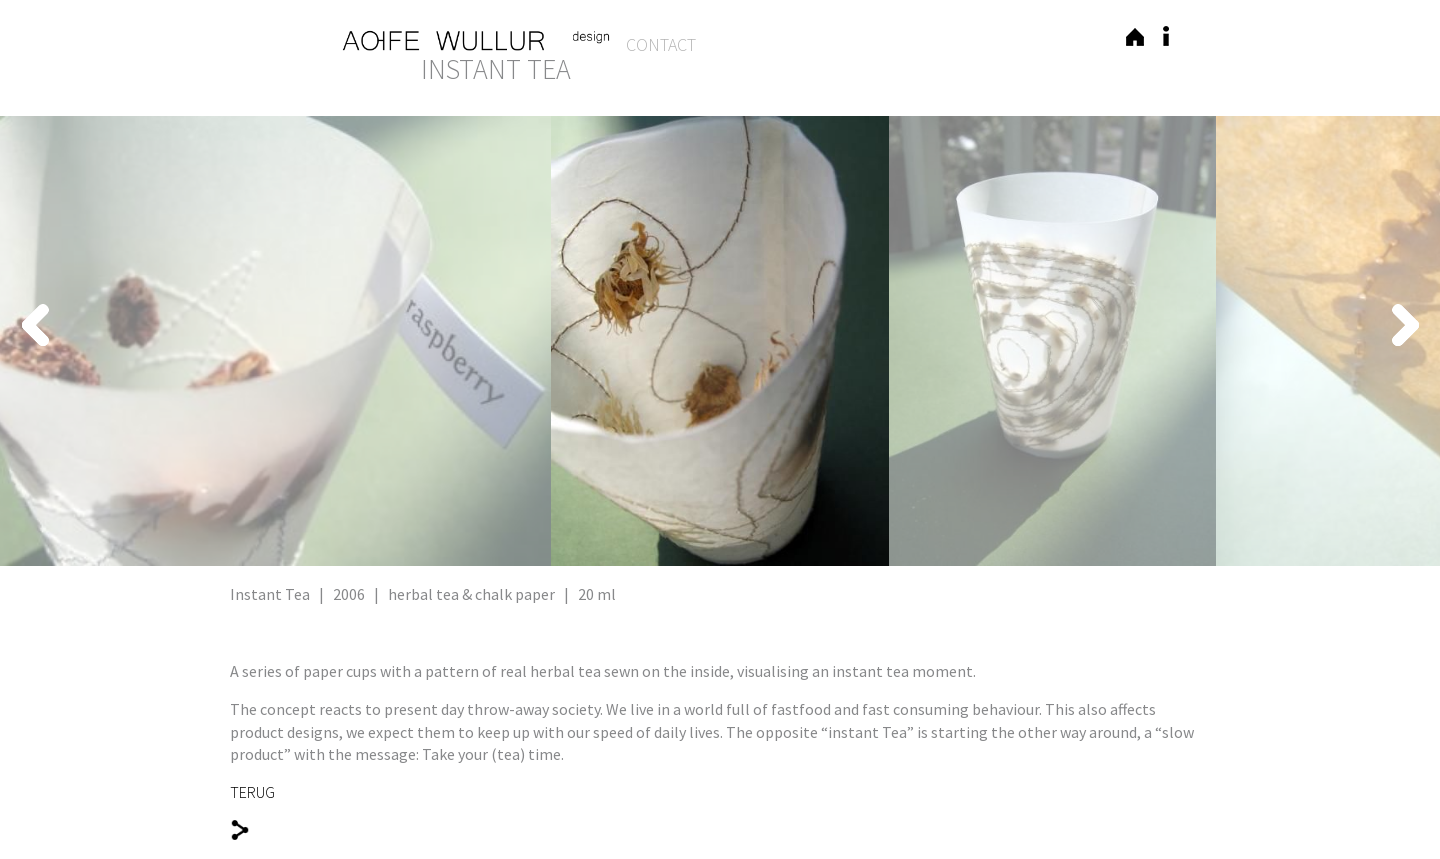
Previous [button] (298, 325)
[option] (720, 341)
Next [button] (1142, 325)
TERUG (252, 792)
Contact (661, 44)
